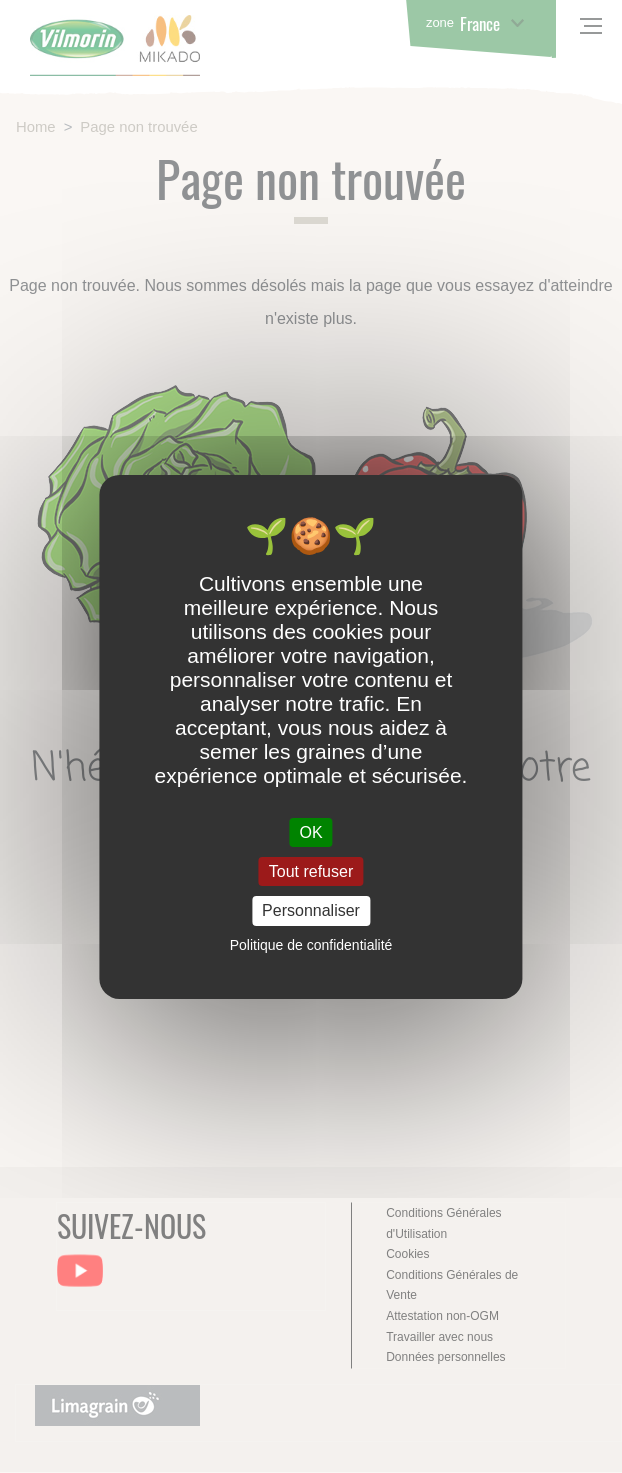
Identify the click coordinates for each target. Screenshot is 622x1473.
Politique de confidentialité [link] (311, 945)
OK (310, 832)
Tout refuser (311, 871)
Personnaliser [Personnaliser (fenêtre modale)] (311, 910)
